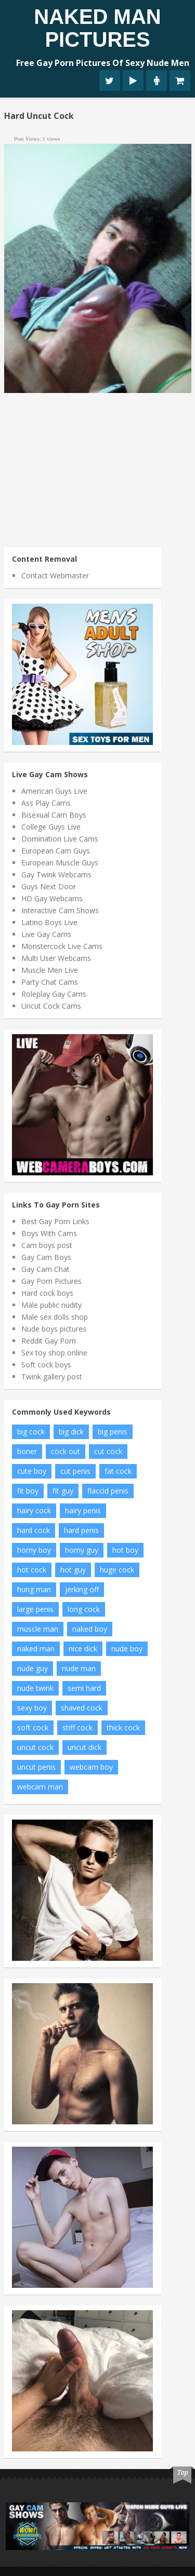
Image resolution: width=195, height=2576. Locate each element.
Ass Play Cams (46, 803)
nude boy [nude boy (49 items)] (126, 1648)
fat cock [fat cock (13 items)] (118, 1471)
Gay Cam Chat (45, 1269)
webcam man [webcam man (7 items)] (40, 1787)
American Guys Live (54, 791)
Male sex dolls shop (54, 1317)
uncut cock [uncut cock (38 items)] (35, 1747)
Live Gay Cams (46, 934)
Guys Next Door (48, 886)
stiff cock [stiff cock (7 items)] (77, 1727)
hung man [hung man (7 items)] (34, 1589)
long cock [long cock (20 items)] (84, 1609)
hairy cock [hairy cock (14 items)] (34, 1510)
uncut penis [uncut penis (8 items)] (36, 1767)
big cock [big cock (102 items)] (31, 1431)
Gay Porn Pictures (51, 1281)
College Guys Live (51, 827)
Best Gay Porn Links (55, 1221)
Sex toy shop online (54, 1353)
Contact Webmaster (55, 575)
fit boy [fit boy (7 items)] (27, 1491)
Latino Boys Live (49, 922)
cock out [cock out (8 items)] (65, 1451)
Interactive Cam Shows (60, 910)
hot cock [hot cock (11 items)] (31, 1570)
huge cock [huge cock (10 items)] (117, 1570)
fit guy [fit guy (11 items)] (63, 1491)
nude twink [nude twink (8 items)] (35, 1688)
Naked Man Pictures (97, 28)
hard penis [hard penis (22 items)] (81, 1530)
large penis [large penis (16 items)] (35, 1609)
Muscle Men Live (49, 970)
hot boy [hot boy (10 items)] (125, 1550)
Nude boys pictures (53, 1329)
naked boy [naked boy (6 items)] (89, 1629)
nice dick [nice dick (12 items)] (83, 1648)
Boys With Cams (49, 1233)
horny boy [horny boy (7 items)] (34, 1550)
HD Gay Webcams (52, 898)
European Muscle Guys (59, 862)
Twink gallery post (51, 1376)
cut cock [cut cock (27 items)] (108, 1451)
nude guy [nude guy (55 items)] (32, 1668)
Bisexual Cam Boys (53, 815)
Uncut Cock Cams (51, 1006)
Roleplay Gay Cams (53, 994)
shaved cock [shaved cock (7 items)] (81, 1708)
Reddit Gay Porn (48, 1341)
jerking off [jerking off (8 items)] (82, 1589)
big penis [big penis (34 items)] (112, 1431)
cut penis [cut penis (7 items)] (75, 1471)
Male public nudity (51, 1305)
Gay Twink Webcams (56, 874)
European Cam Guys (55, 851)
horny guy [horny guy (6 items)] (81, 1550)
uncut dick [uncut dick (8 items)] (84, 1747)
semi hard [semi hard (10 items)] (84, 1688)
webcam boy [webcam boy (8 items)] (91, 1767)
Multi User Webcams (56, 958)
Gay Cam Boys (46, 1257)
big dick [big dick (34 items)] (71, 1431)
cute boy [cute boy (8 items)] (31, 1471)
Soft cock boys (46, 1365)
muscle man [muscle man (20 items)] (37, 1629)
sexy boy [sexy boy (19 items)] (32, 1708)
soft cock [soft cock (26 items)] (32, 1727)
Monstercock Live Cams (61, 946)
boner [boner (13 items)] (27, 1451)
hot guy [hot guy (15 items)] (73, 1570)
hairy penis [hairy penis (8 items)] (83, 1510)
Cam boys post (46, 1245)
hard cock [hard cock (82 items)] (33, 1530)
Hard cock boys (47, 1293)
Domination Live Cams (59, 839)
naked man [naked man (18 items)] (36, 1648)
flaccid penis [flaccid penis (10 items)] (107, 1491)
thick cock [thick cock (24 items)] (123, 1727)
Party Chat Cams (49, 982)
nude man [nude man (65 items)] (79, 1668)
